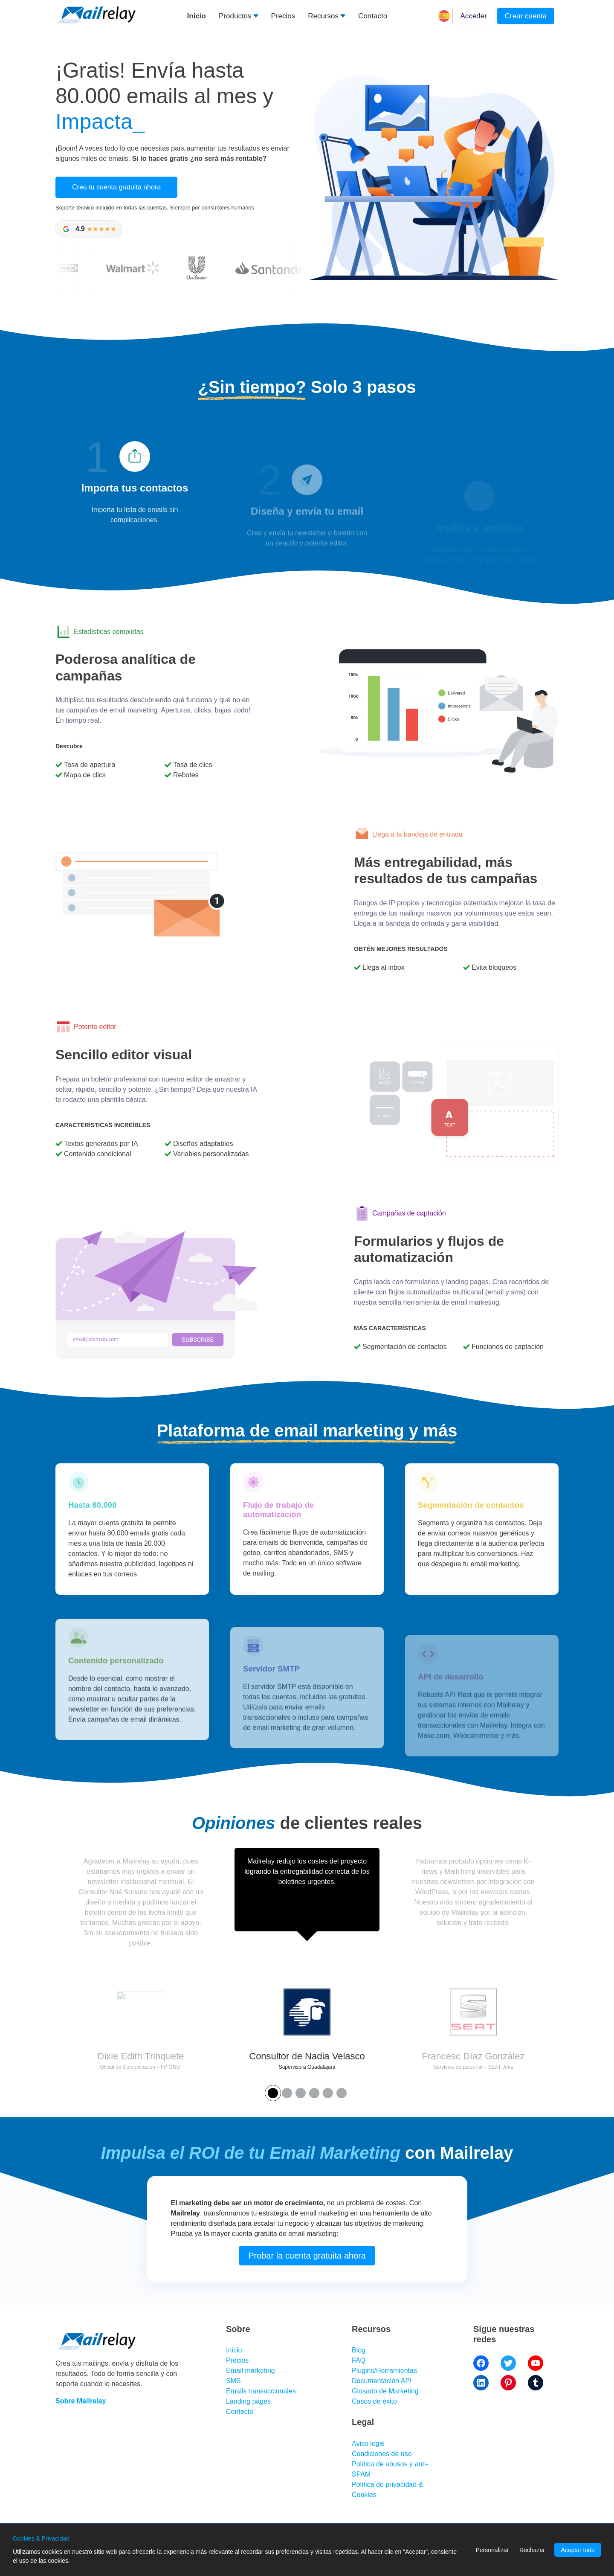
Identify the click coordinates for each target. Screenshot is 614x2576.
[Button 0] (273, 2093)
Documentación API (382, 2380)
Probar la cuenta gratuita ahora (307, 2289)
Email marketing (250, 2370)
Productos (235, 16)
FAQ (358, 2360)
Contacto (372, 16)
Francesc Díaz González (473, 2056)
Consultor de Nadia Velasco (307, 2056)
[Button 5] (341, 2093)
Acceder (473, 16)
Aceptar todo (577, 2550)
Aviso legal (368, 2443)
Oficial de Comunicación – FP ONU (140, 2067)
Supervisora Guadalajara (307, 2067)
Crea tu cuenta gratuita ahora (116, 187)
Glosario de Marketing (385, 2391)
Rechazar (532, 2550)
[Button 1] (287, 2093)
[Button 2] (300, 2093)
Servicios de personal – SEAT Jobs (473, 2067)
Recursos (323, 16)
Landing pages (248, 2401)
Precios (283, 16)
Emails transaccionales (261, 2391)
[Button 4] (328, 2093)
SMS (233, 2380)
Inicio (196, 16)
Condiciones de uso (382, 2453)
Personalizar (492, 2550)
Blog (358, 2350)
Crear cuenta (526, 16)
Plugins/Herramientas (384, 2370)
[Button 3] (314, 2093)
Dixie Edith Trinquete (141, 2056)
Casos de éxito (374, 2401)
